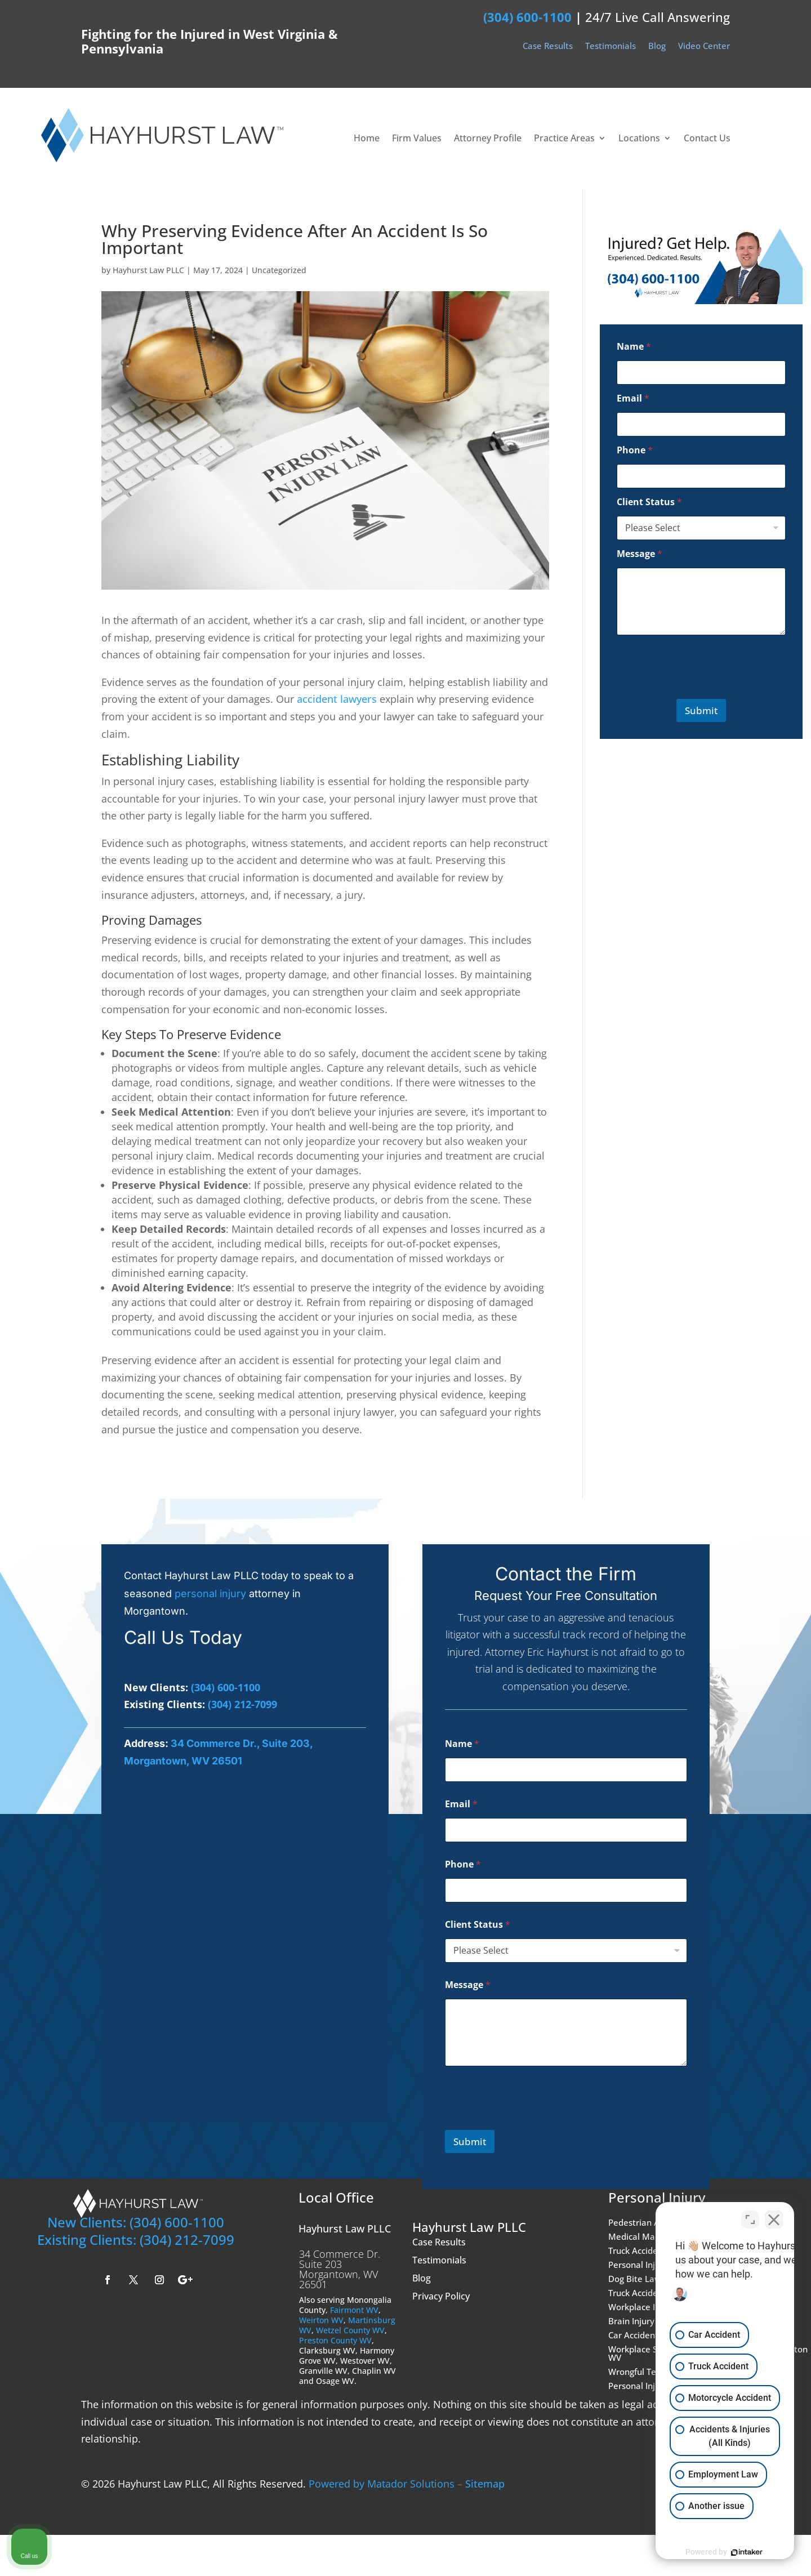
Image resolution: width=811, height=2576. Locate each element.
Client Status (649, 502)
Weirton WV (321, 2320)
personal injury (210, 1593)
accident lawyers (337, 699)
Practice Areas (564, 139)
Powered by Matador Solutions (381, 2483)
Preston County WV (335, 2340)
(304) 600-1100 (527, 17)
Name (634, 346)
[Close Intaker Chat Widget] (774, 2216)
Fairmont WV (354, 2310)
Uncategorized (279, 270)
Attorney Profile (488, 139)
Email (633, 398)
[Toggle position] (750, 2216)
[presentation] (686, 689)
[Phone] (701, 476)
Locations (639, 139)
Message (639, 554)
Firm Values (417, 139)
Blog (657, 47)
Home (367, 139)
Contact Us (707, 139)
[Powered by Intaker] (715, 2552)
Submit (701, 710)
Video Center (704, 47)
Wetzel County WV (350, 2330)
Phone (635, 450)
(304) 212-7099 (242, 1704)
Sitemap (485, 2483)
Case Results (548, 47)
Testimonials (610, 47)
